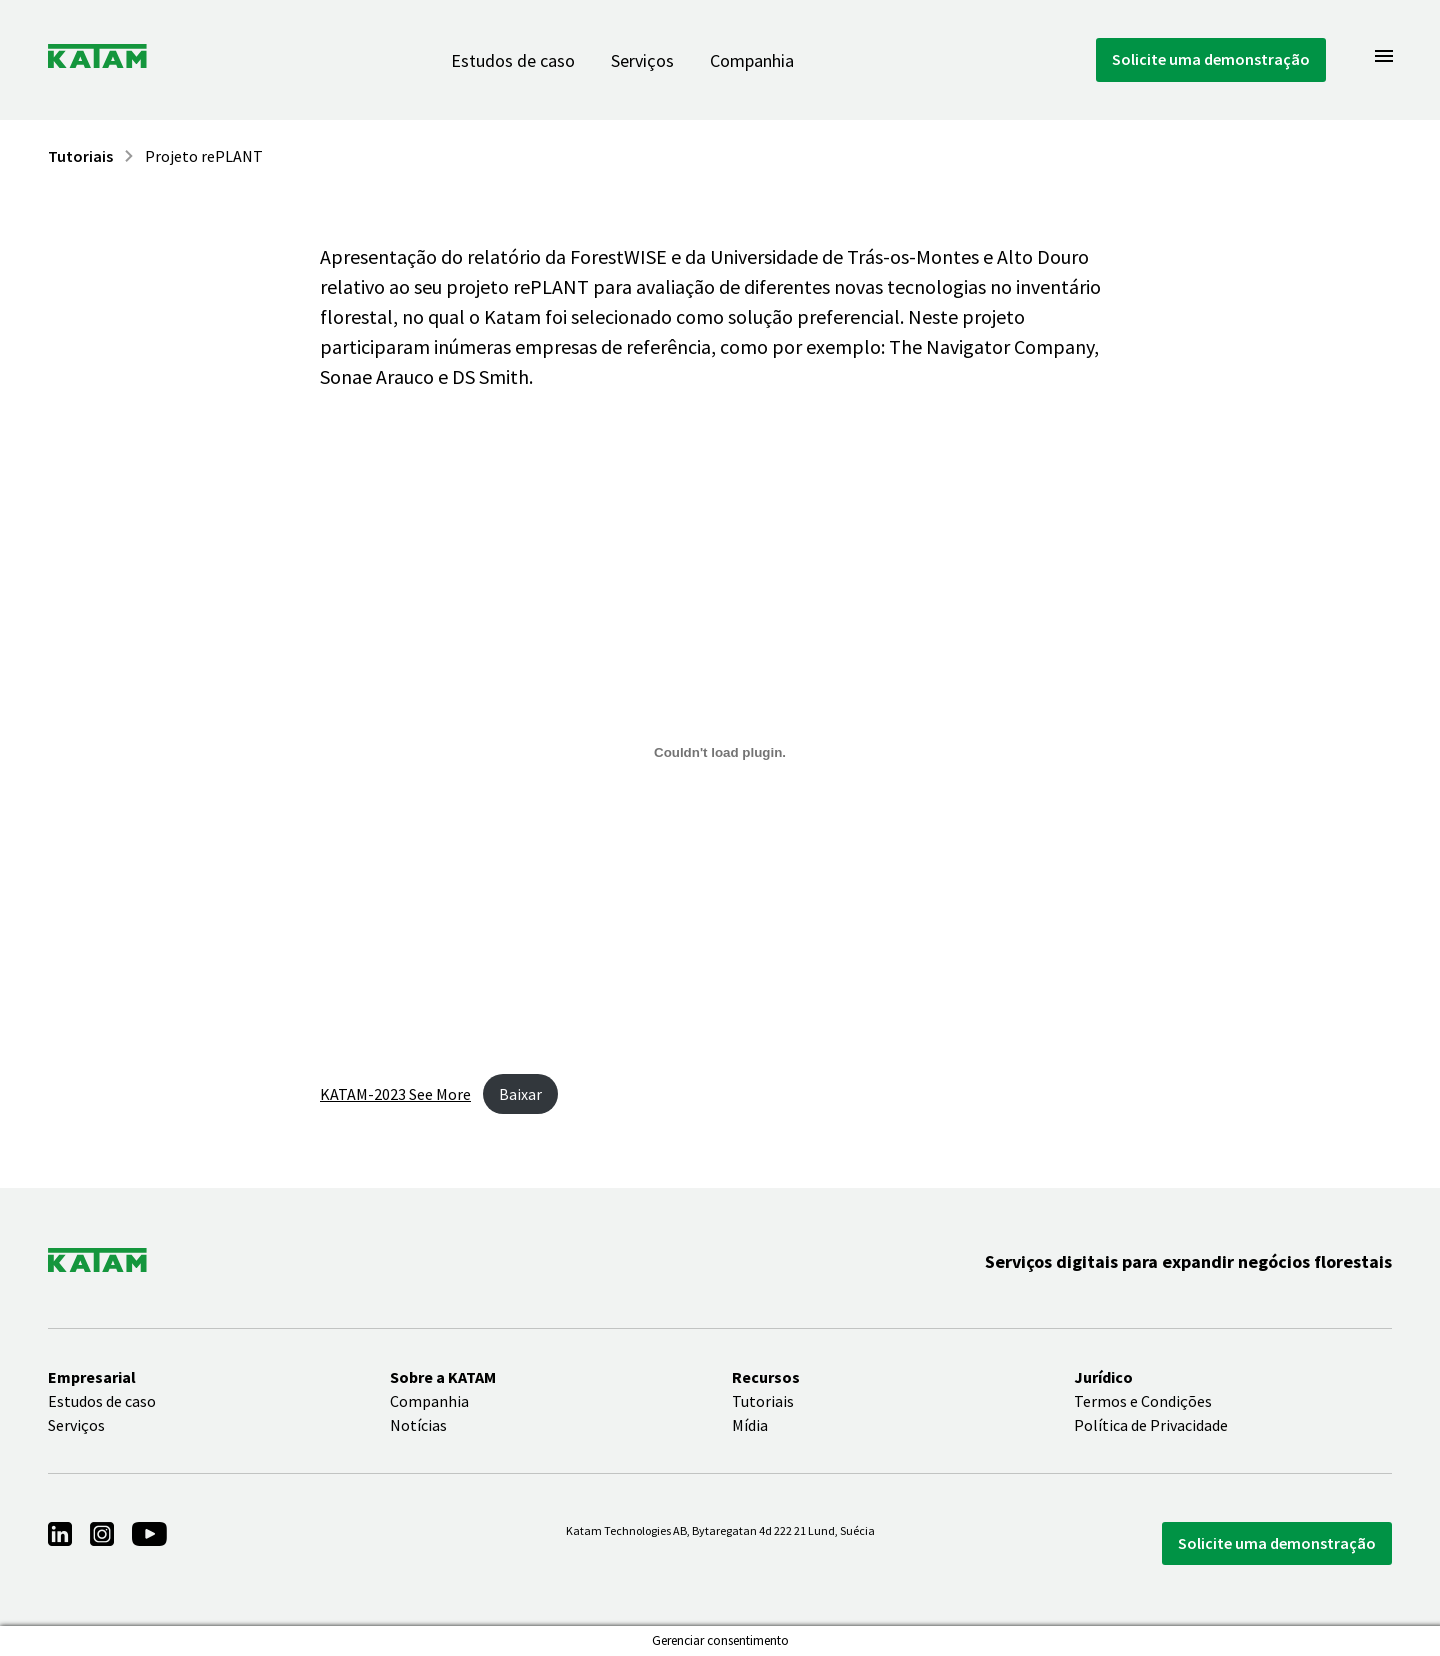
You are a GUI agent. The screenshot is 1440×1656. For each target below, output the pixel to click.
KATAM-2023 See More (395, 1094)
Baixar (520, 1094)
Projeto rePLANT (204, 156)
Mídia (750, 1425)
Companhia (752, 60)
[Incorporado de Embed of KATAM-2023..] (720, 752)
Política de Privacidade (1151, 1425)
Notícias (418, 1425)
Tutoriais (80, 156)
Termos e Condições (1143, 1401)
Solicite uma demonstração (1211, 59)
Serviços (642, 60)
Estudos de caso (513, 60)
